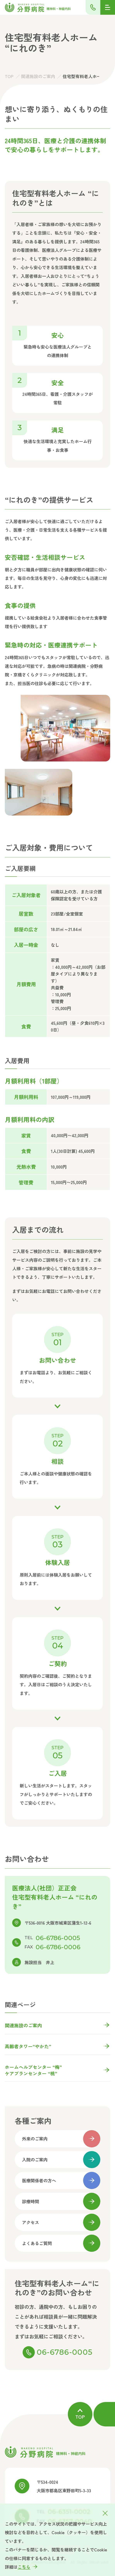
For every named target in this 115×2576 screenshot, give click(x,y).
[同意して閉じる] (105, 2513)
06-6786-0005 (57, 2352)
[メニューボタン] (107, 7)
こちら (24, 2567)
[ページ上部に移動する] (80, 2414)
